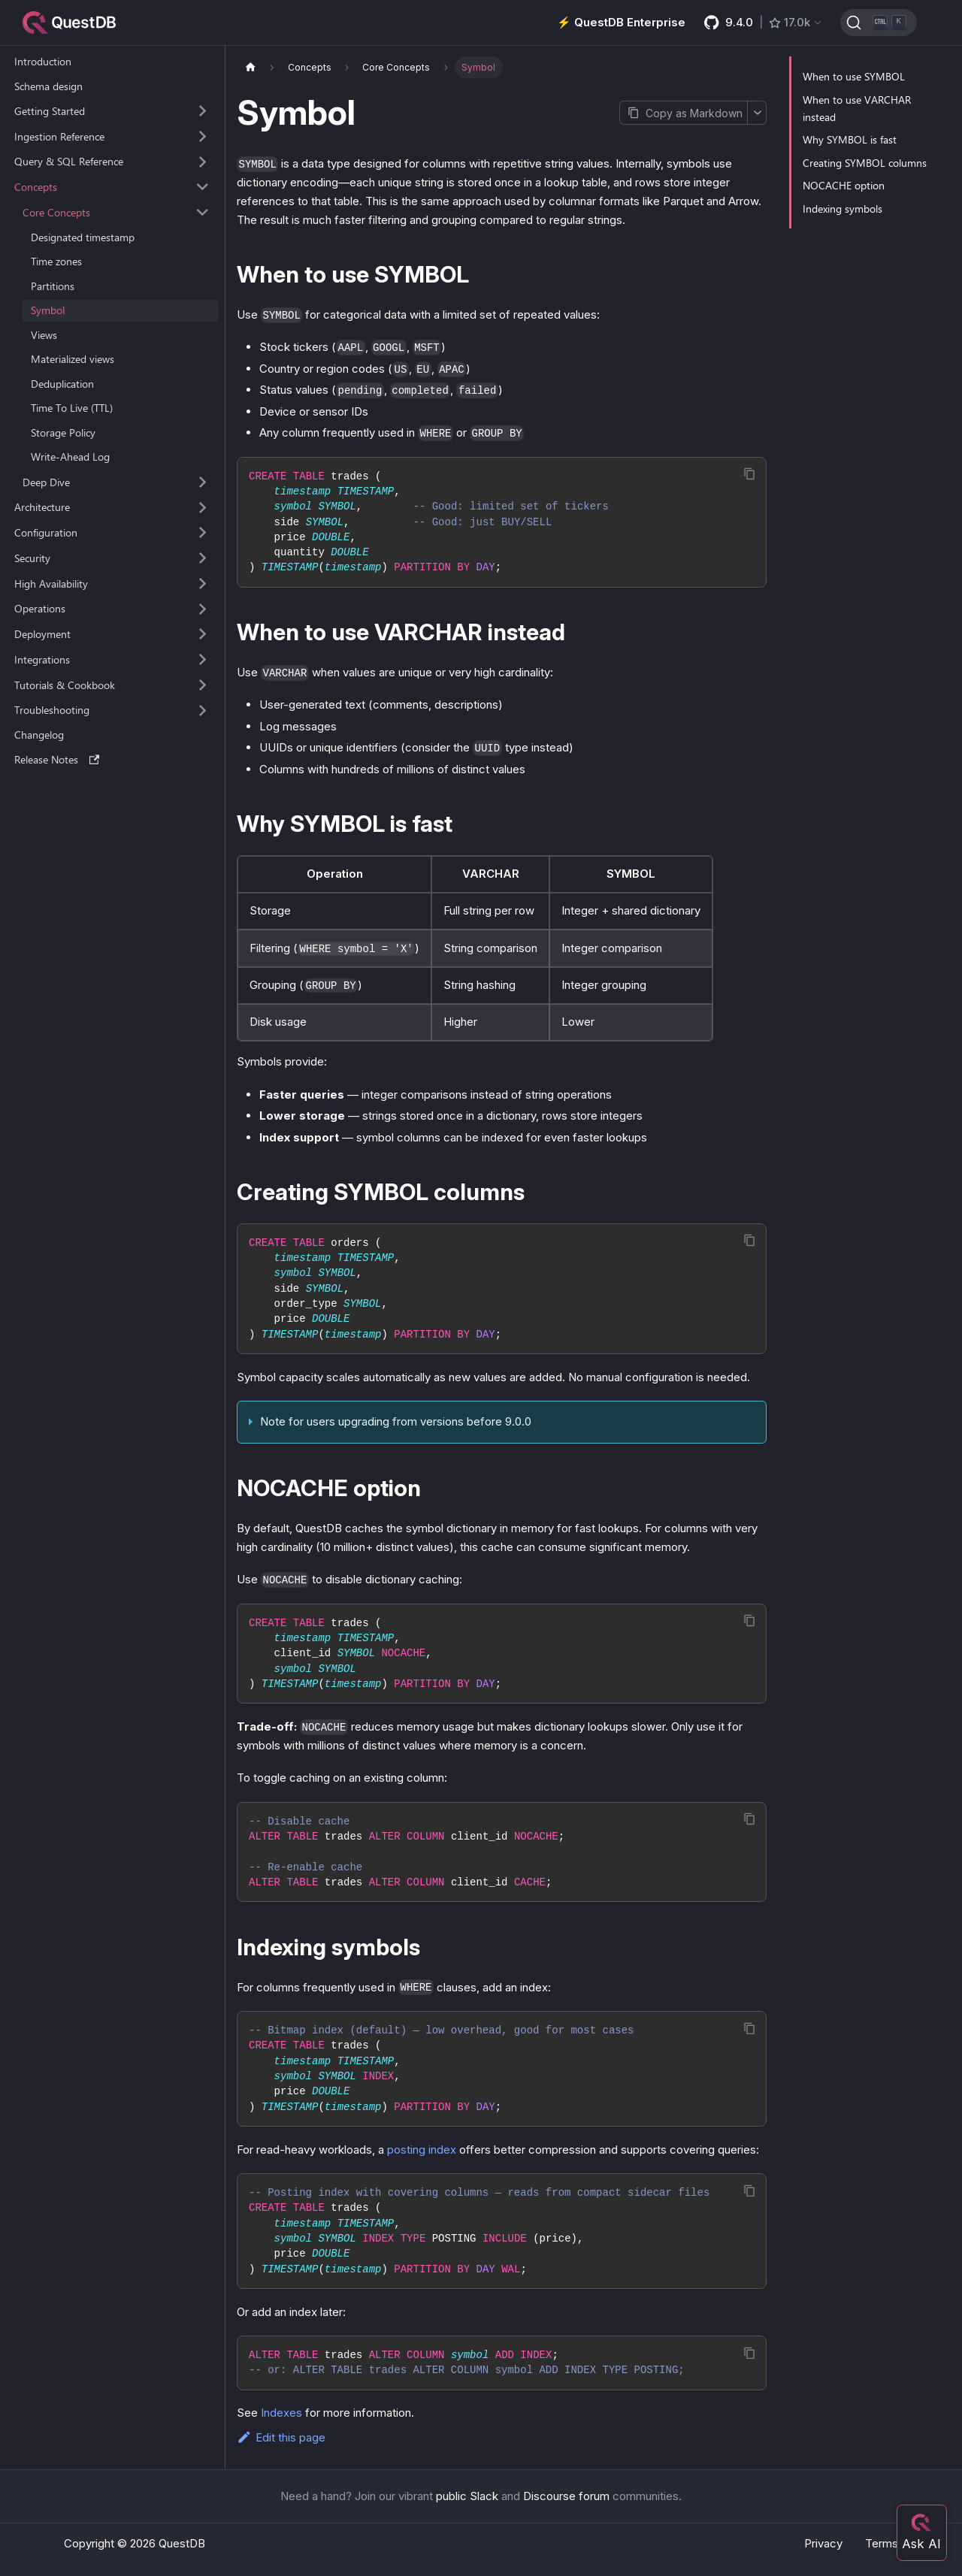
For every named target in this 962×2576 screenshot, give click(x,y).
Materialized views (72, 359)
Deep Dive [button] (46, 482)
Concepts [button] (35, 187)
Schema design (48, 86)
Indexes (281, 2412)
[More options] (757, 113)
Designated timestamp (83, 237)
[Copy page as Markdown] (683, 113)
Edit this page (281, 2437)
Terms (881, 2543)
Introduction (42, 61)
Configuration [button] (45, 532)
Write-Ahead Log (70, 456)
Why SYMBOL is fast (850, 139)
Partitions (52, 286)
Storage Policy (63, 432)
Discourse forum (566, 2496)
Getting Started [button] (49, 111)
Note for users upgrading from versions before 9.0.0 (395, 1421)
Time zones (56, 261)
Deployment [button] (42, 634)
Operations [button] (39, 608)
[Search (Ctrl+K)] (878, 22)
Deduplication (62, 383)
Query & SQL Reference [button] (68, 161)
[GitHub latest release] (763, 22)
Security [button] (32, 558)
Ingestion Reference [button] (59, 136)
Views (44, 335)
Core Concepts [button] (56, 212)
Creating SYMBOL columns (865, 163)
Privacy (823, 2543)
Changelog (39, 734)
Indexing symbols (842, 208)
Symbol (48, 310)
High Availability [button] (51, 583)
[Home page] (250, 67)
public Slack (467, 2496)
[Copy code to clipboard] (750, 474)
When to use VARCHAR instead (857, 108)
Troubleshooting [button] (51, 710)
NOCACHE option (844, 185)
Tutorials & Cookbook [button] (64, 685)
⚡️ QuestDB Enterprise (621, 22)
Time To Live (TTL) (72, 408)
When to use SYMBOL (854, 76)
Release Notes (57, 759)
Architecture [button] (42, 507)
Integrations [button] (42, 659)
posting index (421, 2149)
